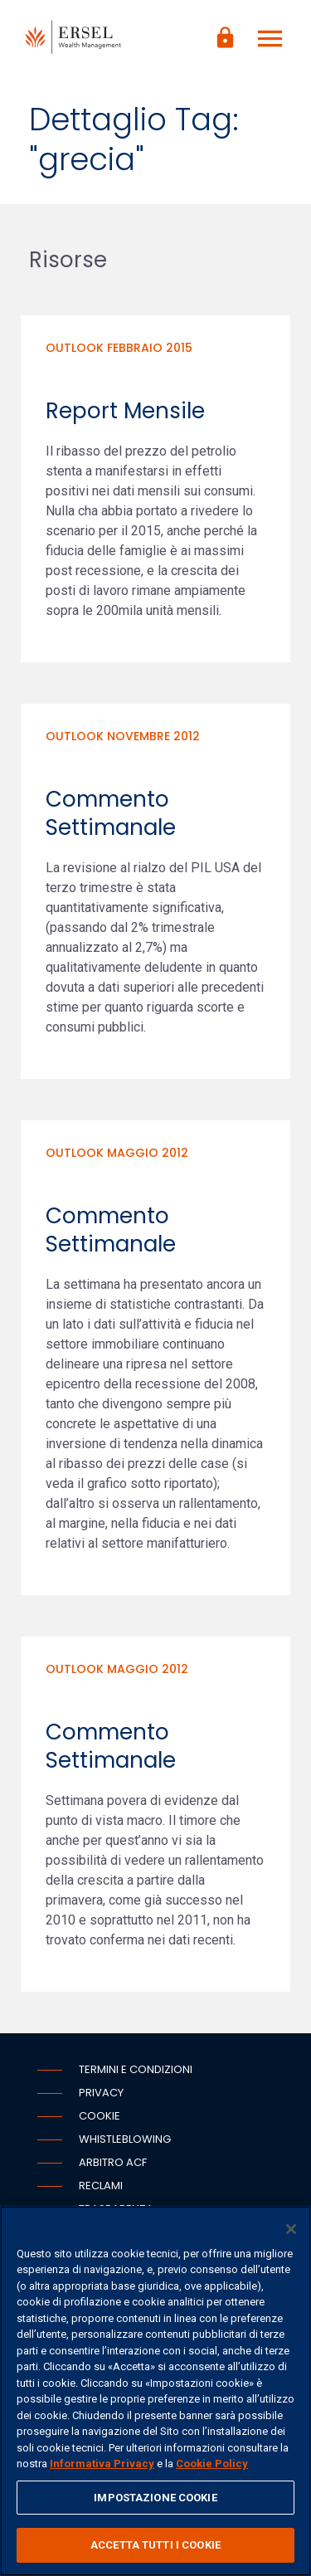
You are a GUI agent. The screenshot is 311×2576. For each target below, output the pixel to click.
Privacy (101, 2092)
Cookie (99, 2116)
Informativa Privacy (102, 2463)
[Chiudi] (291, 2229)
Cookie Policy (212, 2463)
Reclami (101, 2185)
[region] (155, 2391)
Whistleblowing (125, 2139)
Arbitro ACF (113, 2162)
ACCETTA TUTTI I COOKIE (155, 2545)
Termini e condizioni (135, 2069)
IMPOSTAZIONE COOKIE (155, 2497)
